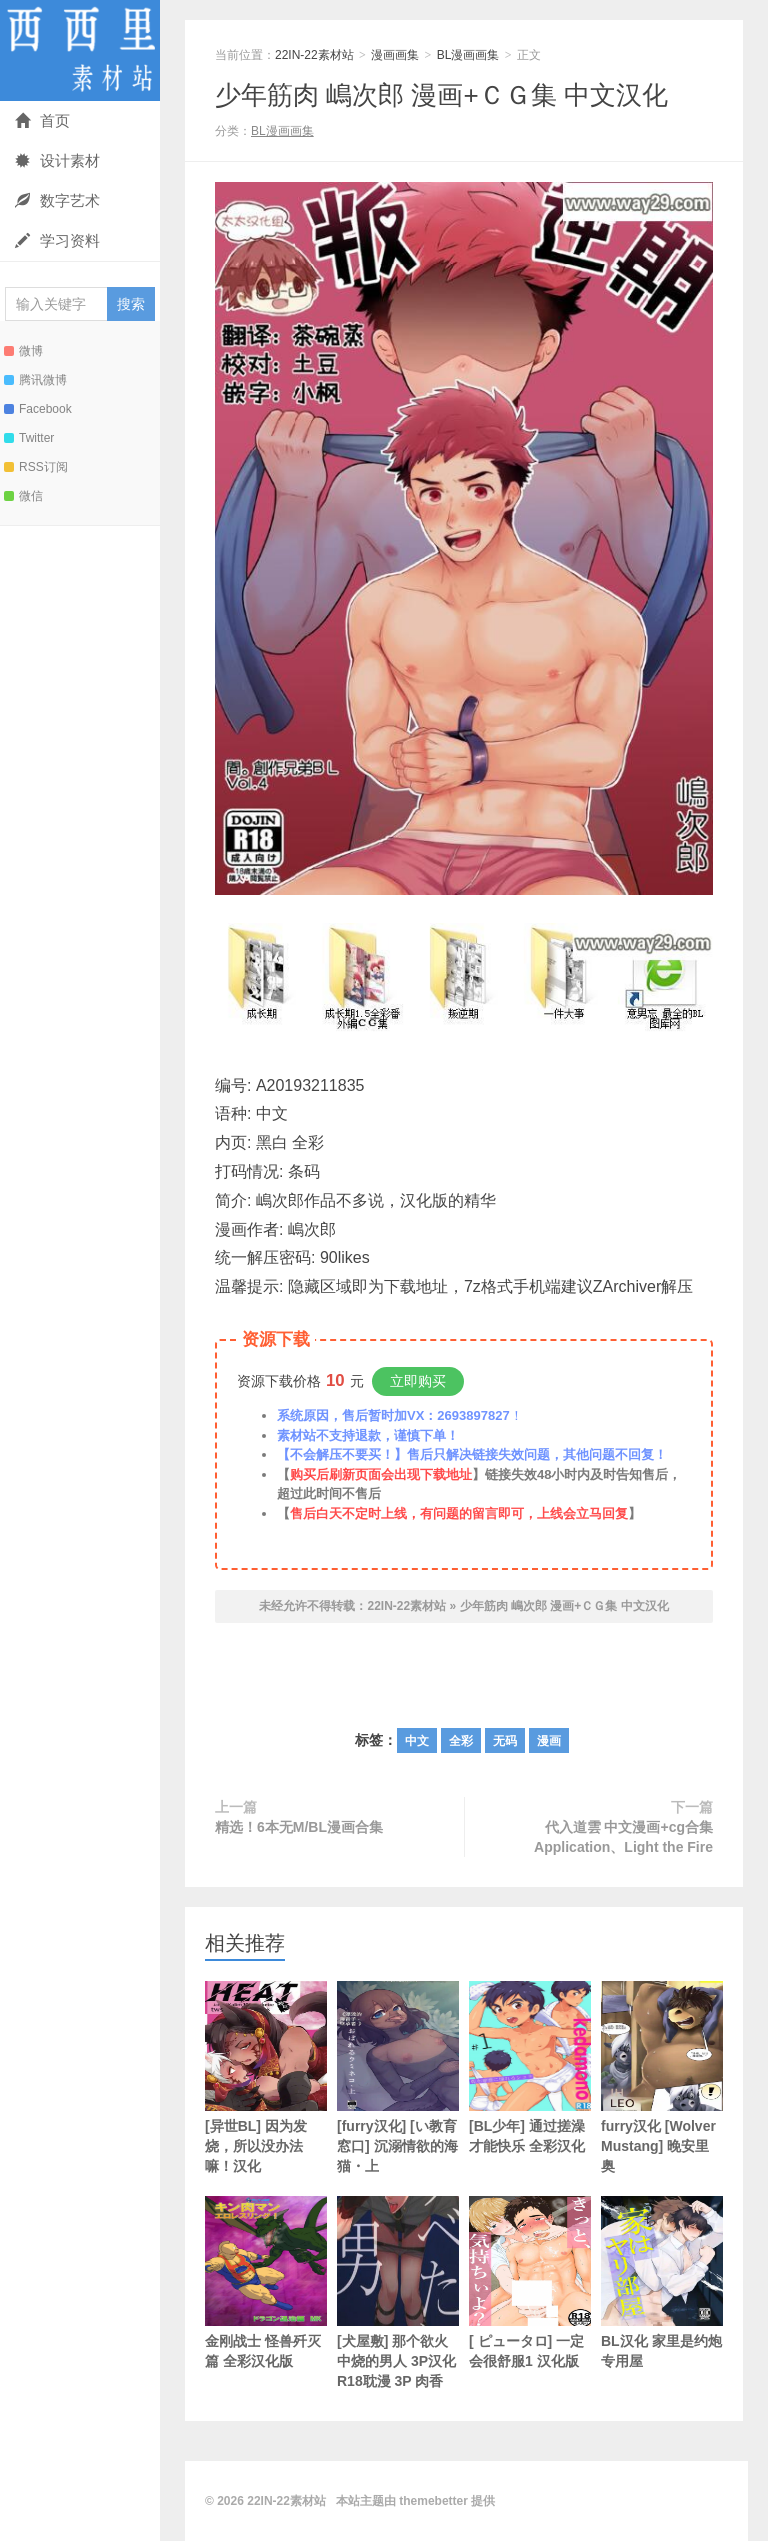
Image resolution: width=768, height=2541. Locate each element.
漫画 (549, 1741)
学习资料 (57, 240)
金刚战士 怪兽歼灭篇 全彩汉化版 (266, 2282)
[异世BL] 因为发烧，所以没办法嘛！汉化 (266, 2077)
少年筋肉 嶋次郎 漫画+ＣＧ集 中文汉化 (441, 95)
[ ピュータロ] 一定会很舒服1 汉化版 (530, 2282)
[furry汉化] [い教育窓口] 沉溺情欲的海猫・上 (398, 2077)
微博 (23, 351)
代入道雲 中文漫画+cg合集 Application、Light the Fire (623, 1837)
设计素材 (57, 160)
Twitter (29, 438)
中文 (417, 1741)
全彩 (461, 1741)
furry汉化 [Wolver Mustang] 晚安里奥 (662, 2077)
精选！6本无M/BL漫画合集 (299, 1827)
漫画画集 (395, 55)
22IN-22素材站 (80, 50)
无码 (505, 1741)
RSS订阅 (36, 467)
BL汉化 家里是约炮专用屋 (662, 2282)
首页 (42, 120)
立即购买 (418, 1381)
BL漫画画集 (468, 55)
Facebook (38, 409)
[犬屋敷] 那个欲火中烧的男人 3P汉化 (398, 2292)
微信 (23, 496)
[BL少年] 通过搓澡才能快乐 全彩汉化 (530, 2067)
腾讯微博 (35, 380)
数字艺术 (57, 200)
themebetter (433, 2501)
